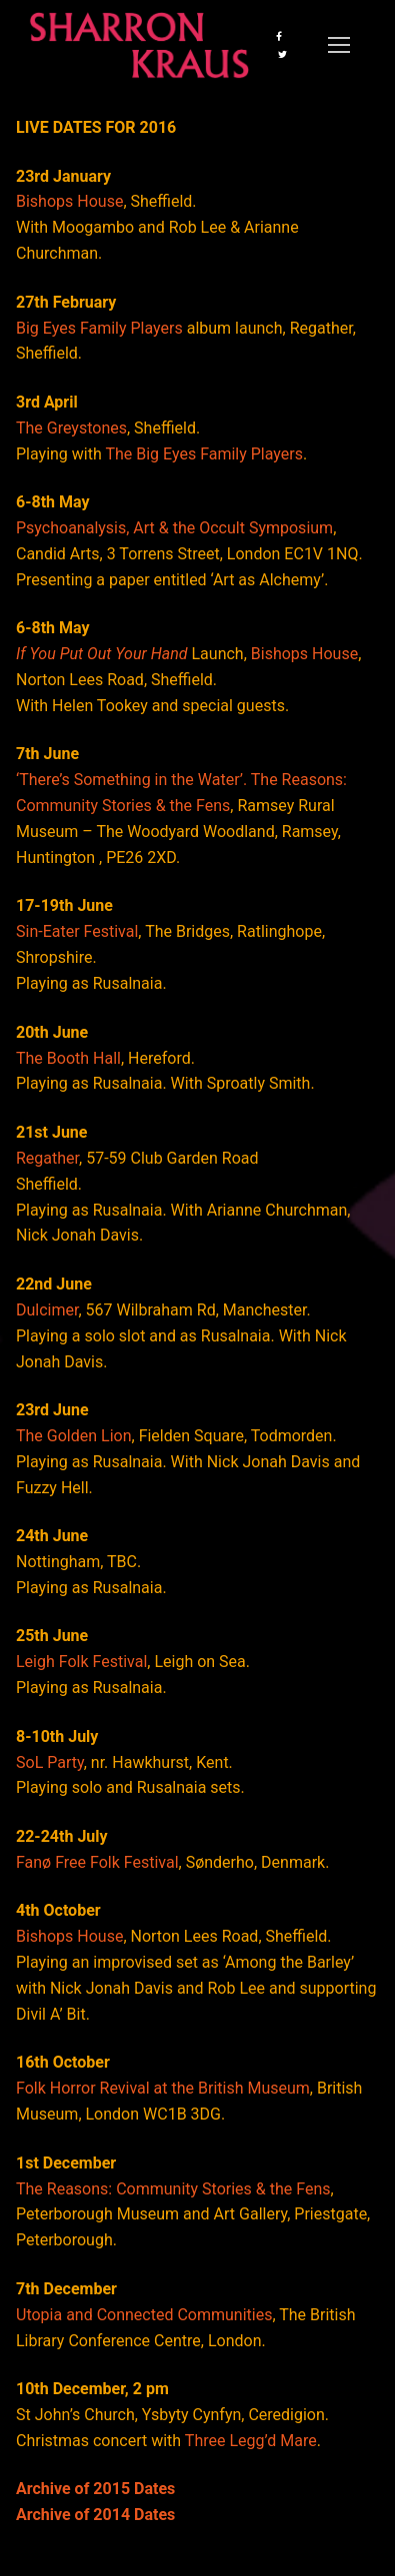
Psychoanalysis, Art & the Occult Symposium (174, 527)
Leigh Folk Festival (81, 1661)
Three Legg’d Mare (251, 2440)
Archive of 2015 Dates (95, 2488)
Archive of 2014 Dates (95, 2514)
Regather (47, 1158)
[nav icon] (339, 45)
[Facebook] (279, 36)
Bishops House (69, 201)
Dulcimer (47, 1309)
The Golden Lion (74, 1435)
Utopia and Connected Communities (144, 2314)
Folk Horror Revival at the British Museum (163, 2088)
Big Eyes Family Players (99, 328)
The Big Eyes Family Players (204, 453)
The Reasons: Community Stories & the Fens (173, 2188)
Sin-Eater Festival (77, 931)
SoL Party (50, 1762)
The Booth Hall (68, 1058)
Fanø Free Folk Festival (97, 1862)
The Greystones (71, 428)
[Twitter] (282, 54)
